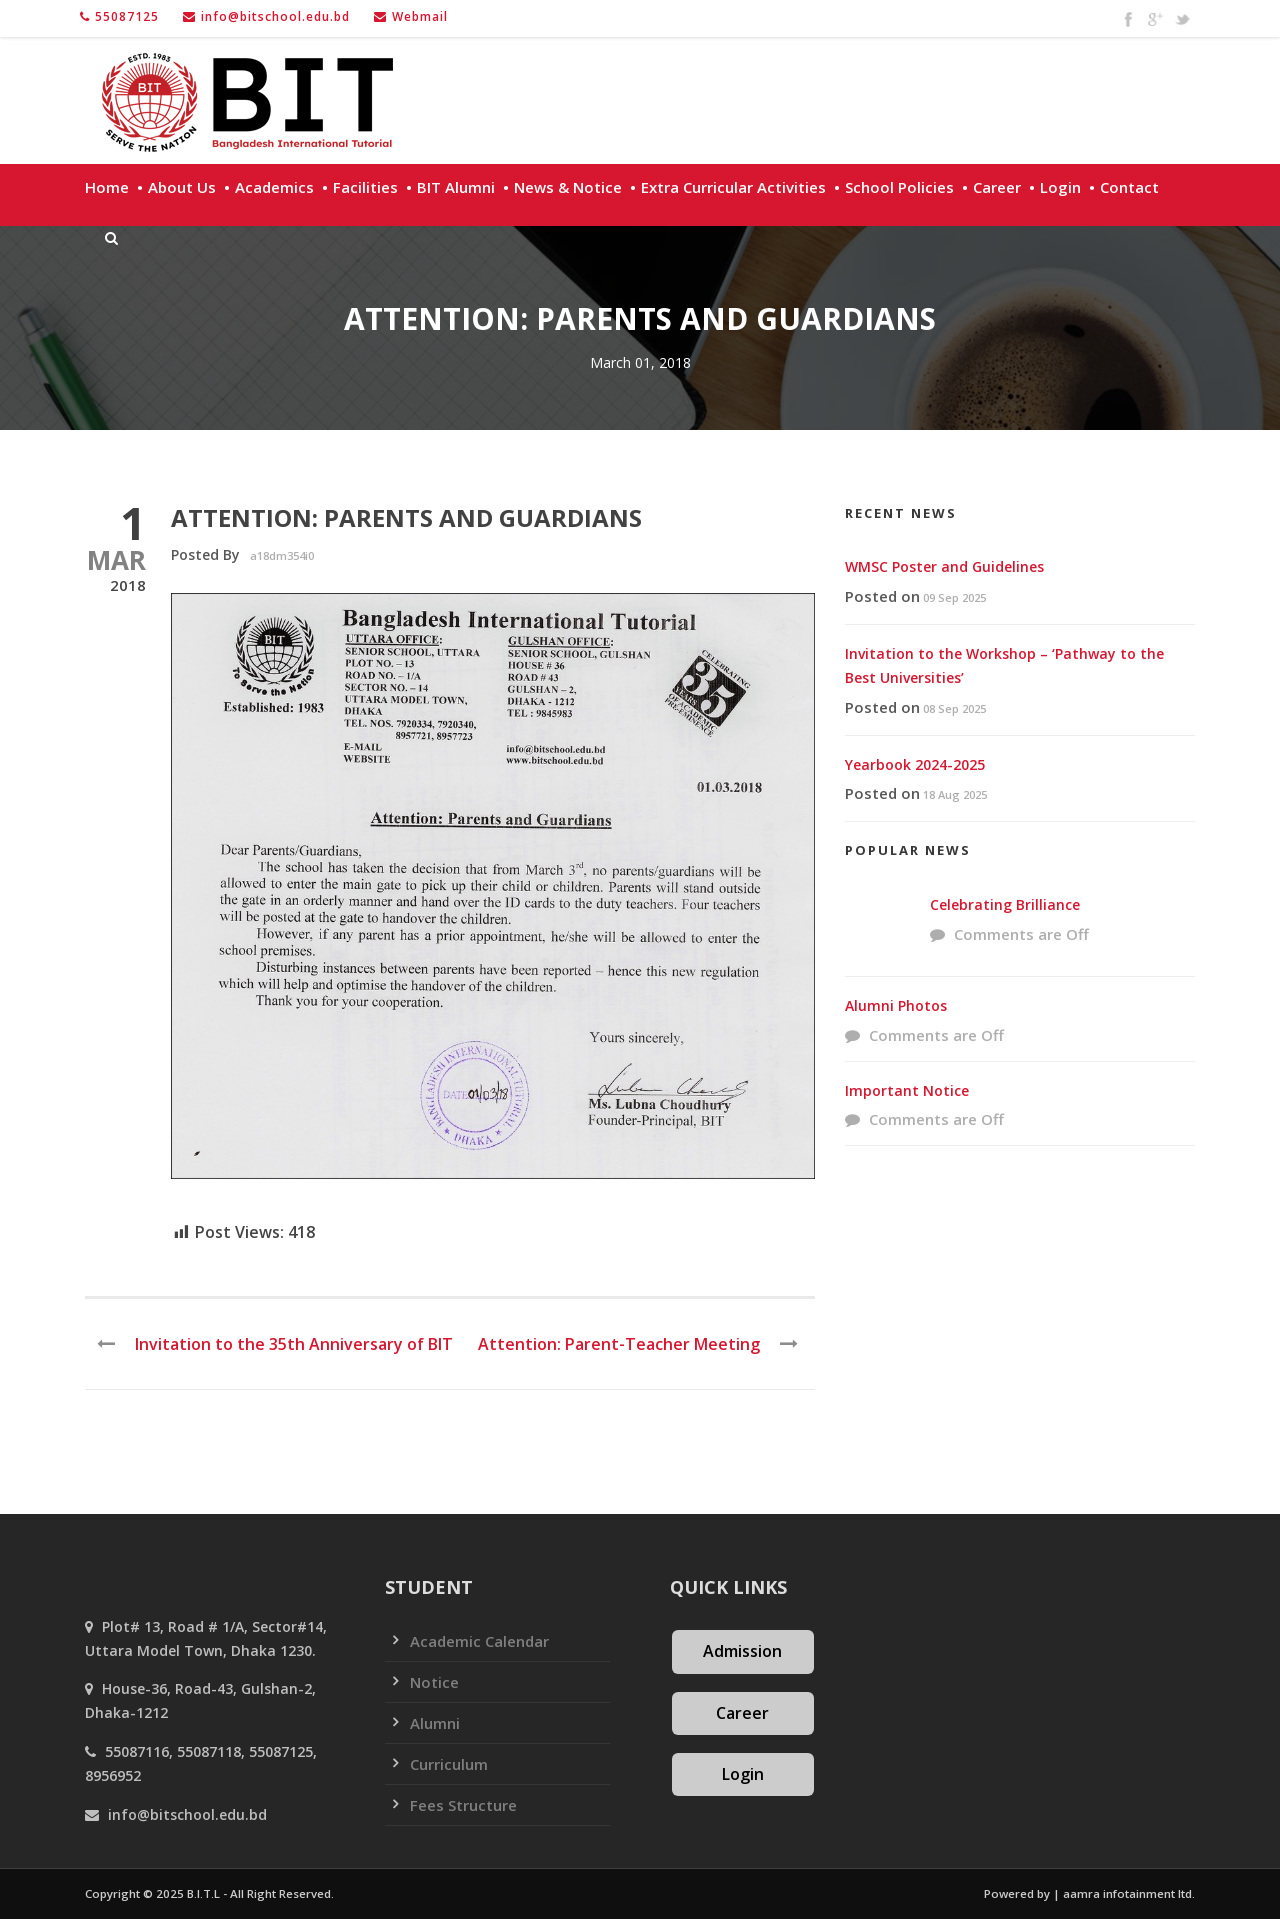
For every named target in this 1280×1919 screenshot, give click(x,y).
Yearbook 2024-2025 (915, 764)
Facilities (365, 187)
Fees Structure (463, 1805)
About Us (182, 187)
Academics (274, 187)
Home (107, 187)
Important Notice (907, 1090)
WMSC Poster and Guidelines (944, 566)
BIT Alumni (456, 187)
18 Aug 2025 (955, 794)
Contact (1129, 187)
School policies (899, 187)
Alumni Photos (896, 1005)
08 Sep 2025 (954, 708)
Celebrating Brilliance (1005, 904)
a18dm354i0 (282, 555)
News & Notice (568, 187)
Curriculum (449, 1764)
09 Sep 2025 (954, 597)
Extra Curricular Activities (733, 187)
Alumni (435, 1723)
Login (1060, 187)
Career (997, 187)
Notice (434, 1682)
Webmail (420, 16)
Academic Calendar (479, 1641)
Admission (742, 1651)
